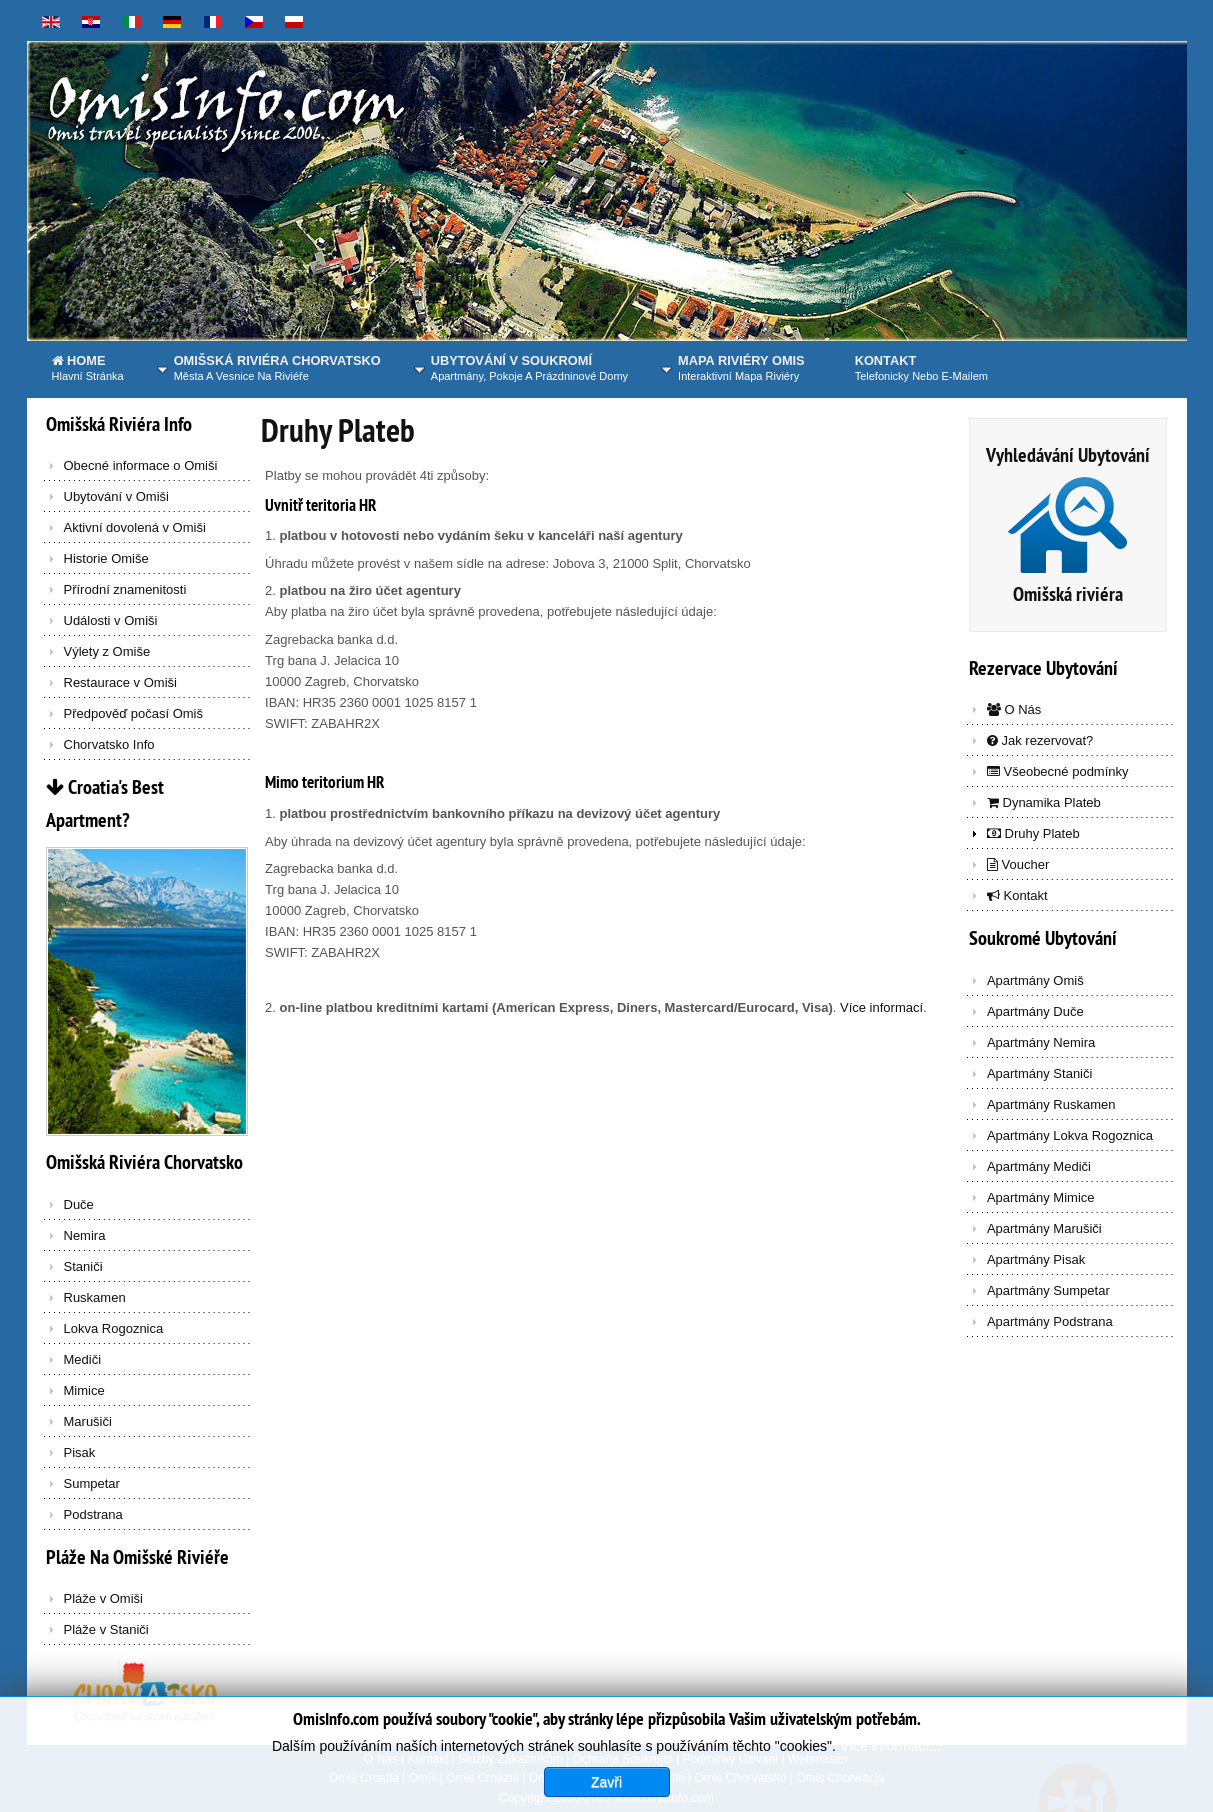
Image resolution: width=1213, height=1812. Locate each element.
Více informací (881, 1007)
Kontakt (1017, 895)
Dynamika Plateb (1044, 802)
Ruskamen (95, 1297)
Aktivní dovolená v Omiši (135, 527)
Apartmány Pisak (1036, 1259)
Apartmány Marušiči (1044, 1228)
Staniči (83, 1266)
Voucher (1018, 864)
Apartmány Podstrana (1050, 1321)
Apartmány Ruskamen (1051, 1104)
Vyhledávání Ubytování (1068, 455)
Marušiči (88, 1421)
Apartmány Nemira (1041, 1042)
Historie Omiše (106, 558)
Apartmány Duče (1035, 1011)
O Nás (1014, 709)
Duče (79, 1204)
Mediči (83, 1359)
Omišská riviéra (1068, 594)
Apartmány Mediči (1039, 1166)
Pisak (80, 1452)
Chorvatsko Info (109, 744)
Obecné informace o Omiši (141, 465)
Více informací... (890, 1786)
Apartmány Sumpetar (1048, 1290)
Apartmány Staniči (1040, 1073)
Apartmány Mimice (1041, 1197)
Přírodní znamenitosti (125, 589)
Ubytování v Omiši (116, 496)
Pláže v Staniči (106, 1629)
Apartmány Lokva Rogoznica (1070, 1135)
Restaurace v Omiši (120, 682)
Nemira (85, 1235)
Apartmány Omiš (1035, 980)
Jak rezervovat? (1040, 740)
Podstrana (93, 1514)
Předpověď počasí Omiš (134, 713)
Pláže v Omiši (103, 1598)
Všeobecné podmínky (1058, 771)
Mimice (84, 1390)
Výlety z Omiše (107, 651)
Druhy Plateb (338, 430)
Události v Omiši (111, 620)
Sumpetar (92, 1483)
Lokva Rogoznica (114, 1328)
